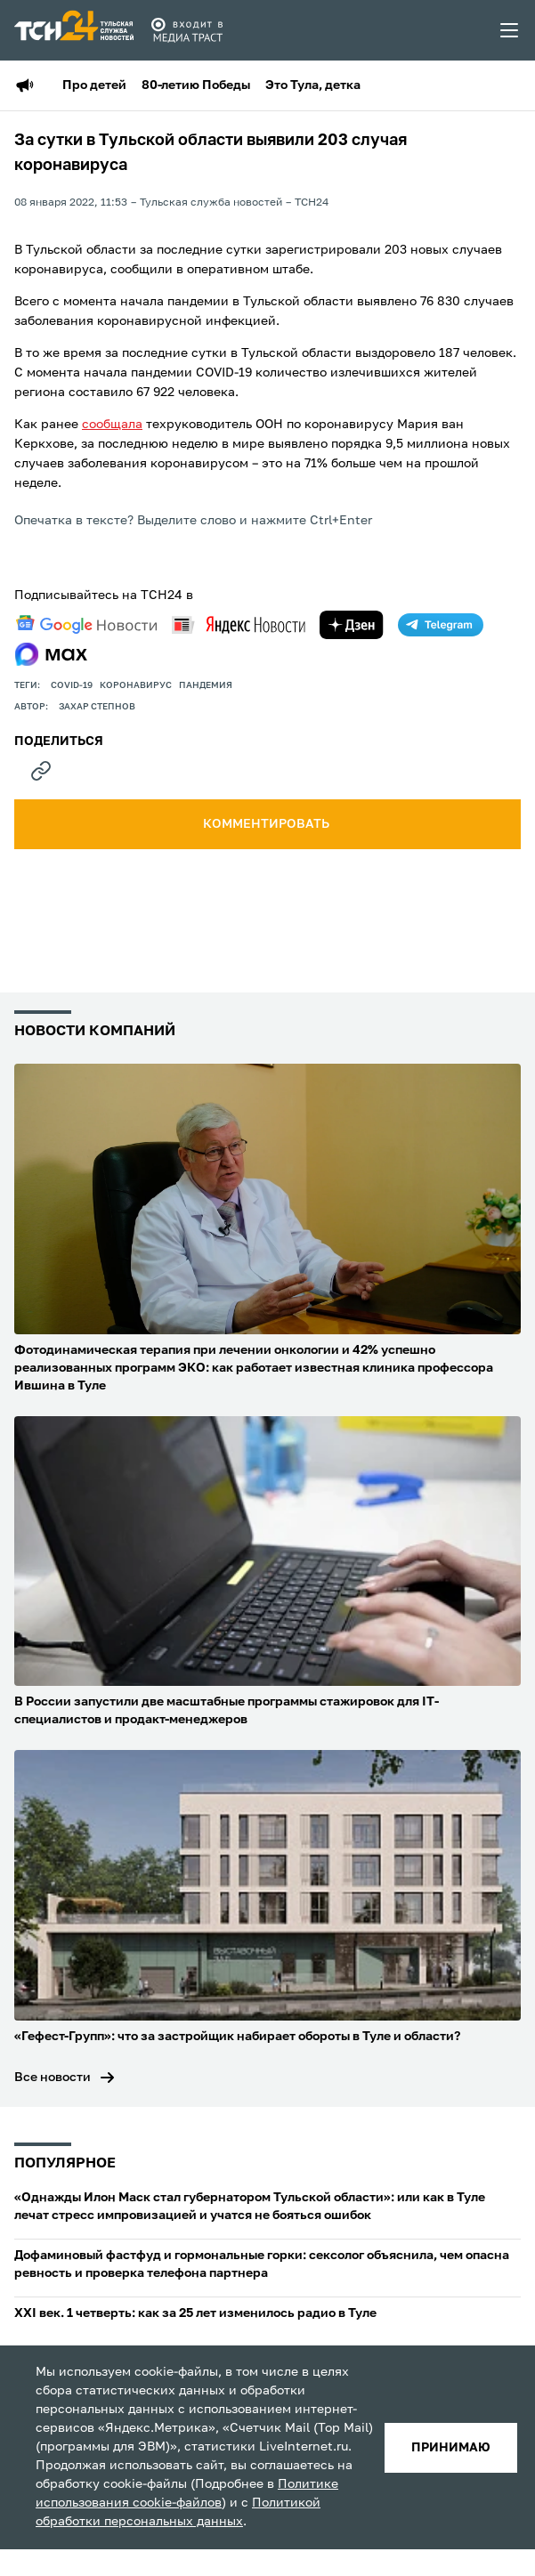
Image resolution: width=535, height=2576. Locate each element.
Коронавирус (136, 685)
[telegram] (440, 624)
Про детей (94, 85)
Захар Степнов (97, 706)
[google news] (86, 625)
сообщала (112, 424)
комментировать (267, 824)
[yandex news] (238, 624)
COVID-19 (72, 685)
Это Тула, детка (313, 85)
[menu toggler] (510, 30)
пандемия (205, 685)
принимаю (450, 2448)
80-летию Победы (196, 85)
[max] (51, 654)
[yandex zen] (352, 625)
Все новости (52, 2077)
